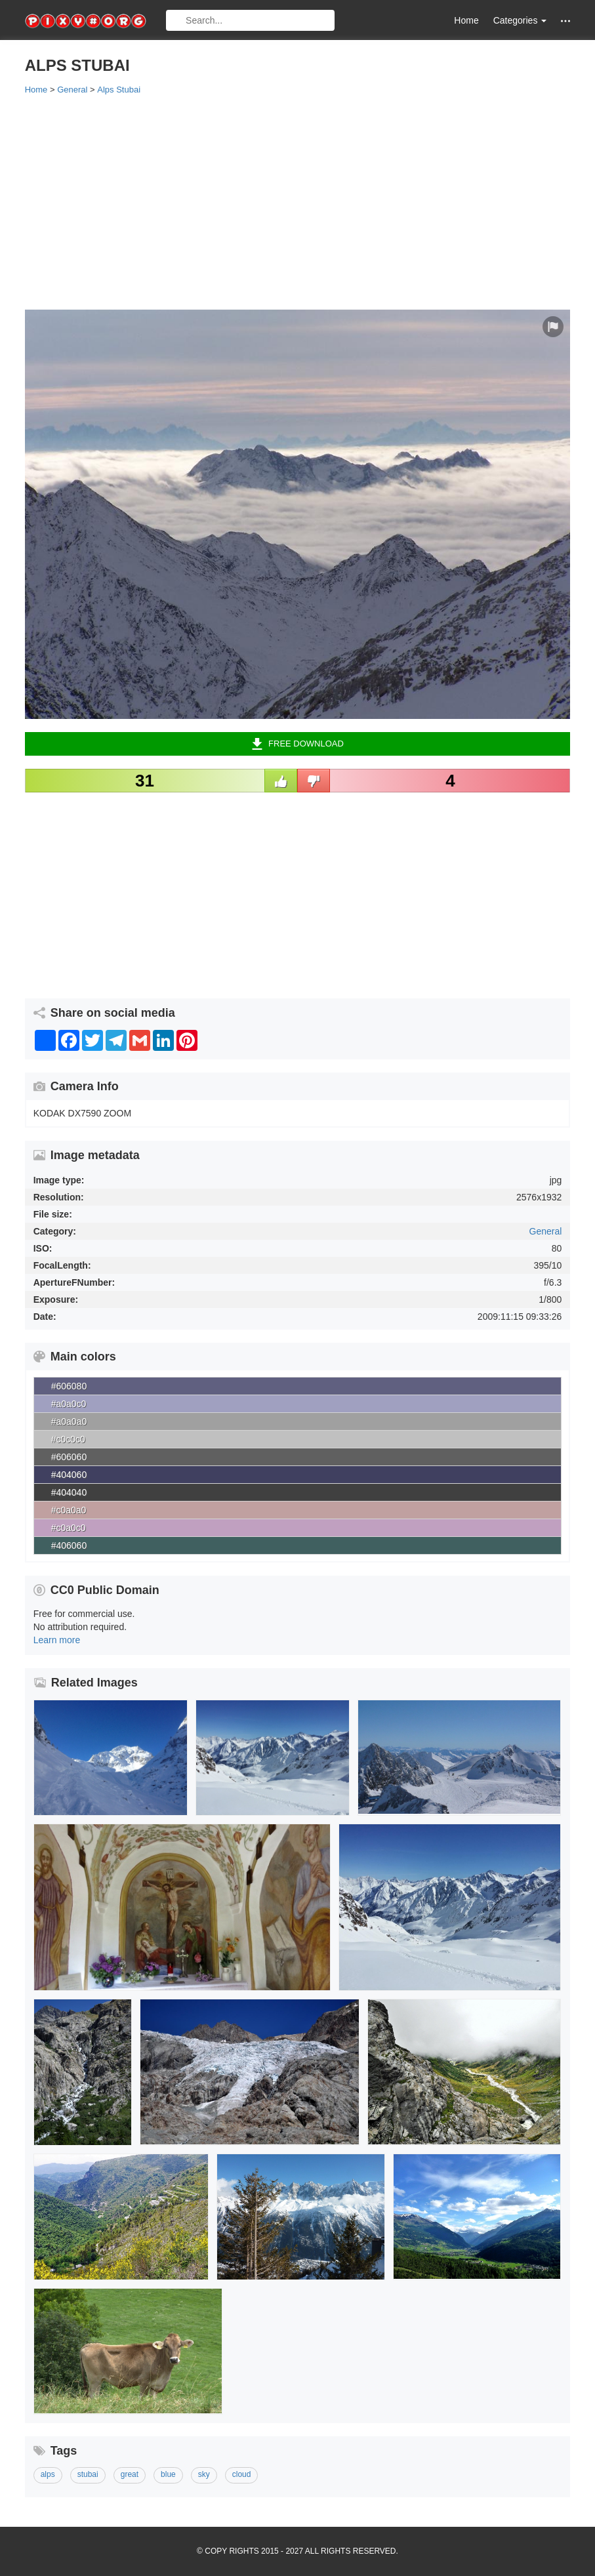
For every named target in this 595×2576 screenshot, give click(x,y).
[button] (565, 21)
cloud (241, 2474)
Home (466, 20)
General (545, 1231)
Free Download (297, 744)
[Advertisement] (298, 201)
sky (204, 2474)
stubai (87, 2474)
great (129, 2474)
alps (48, 2474)
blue (168, 2474)
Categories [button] (520, 20)
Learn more (57, 1640)
